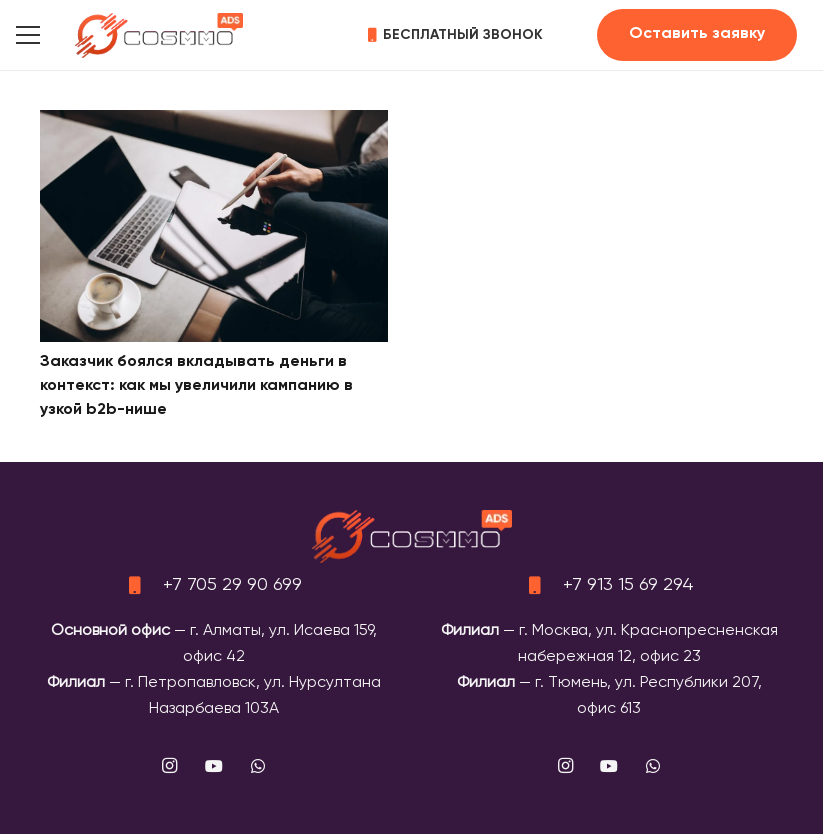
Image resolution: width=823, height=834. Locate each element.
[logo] (159, 35)
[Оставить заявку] (697, 34)
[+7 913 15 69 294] (544, 585)
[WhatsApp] (258, 766)
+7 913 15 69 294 (628, 585)
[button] (28, 35)
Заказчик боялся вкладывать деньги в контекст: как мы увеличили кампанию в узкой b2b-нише (196, 386)
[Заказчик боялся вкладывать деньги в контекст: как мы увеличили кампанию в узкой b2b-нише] (214, 123)
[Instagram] (170, 766)
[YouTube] (214, 766)
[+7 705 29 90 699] (144, 585)
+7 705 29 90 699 (232, 585)
